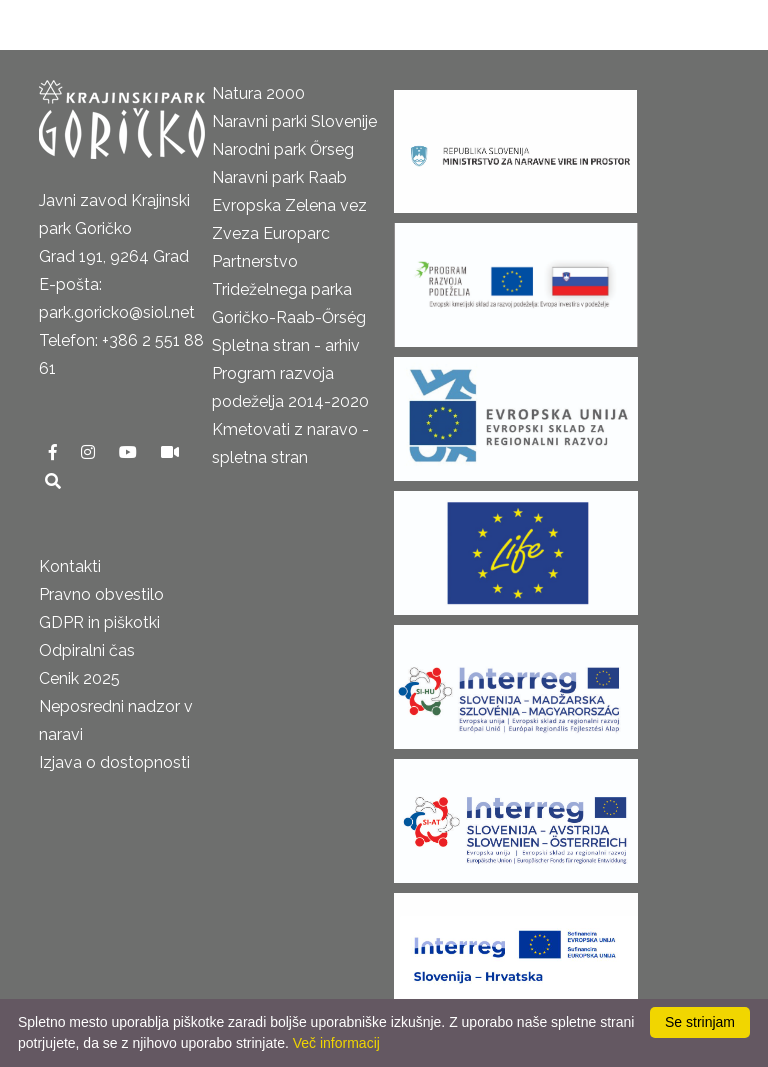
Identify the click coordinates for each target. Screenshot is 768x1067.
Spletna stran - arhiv (286, 345)
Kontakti (70, 566)
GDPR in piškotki (99, 622)
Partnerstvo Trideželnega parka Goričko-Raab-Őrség (289, 289)
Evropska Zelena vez (289, 205)
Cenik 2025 (79, 678)
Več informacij (336, 1043)
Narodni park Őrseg (283, 149)
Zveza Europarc (271, 233)
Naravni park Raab (279, 177)
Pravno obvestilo (101, 594)
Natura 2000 (258, 93)
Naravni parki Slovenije (294, 121)
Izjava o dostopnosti (114, 762)
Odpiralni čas (87, 650)
